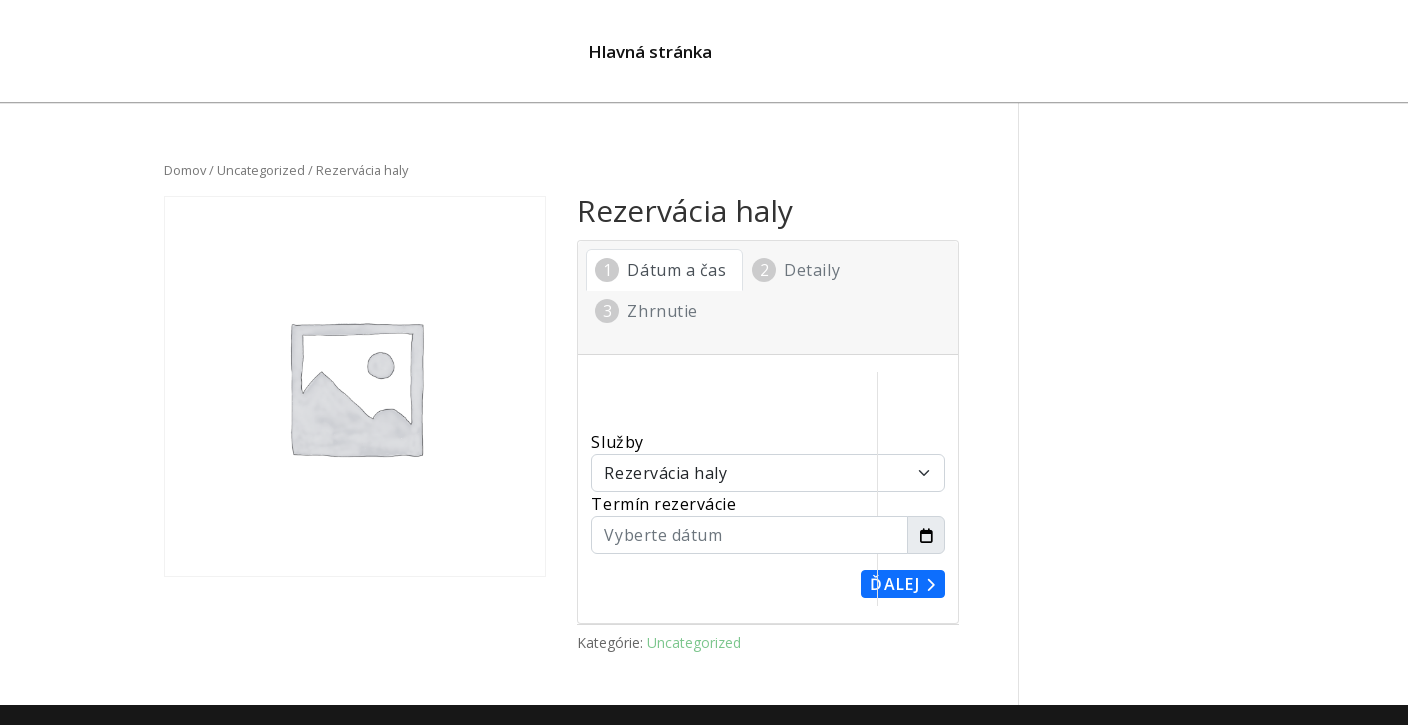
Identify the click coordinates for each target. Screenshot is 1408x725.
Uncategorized (261, 170)
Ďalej (903, 584)
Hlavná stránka (650, 54)
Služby (617, 442)
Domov (185, 170)
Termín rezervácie (663, 504)
